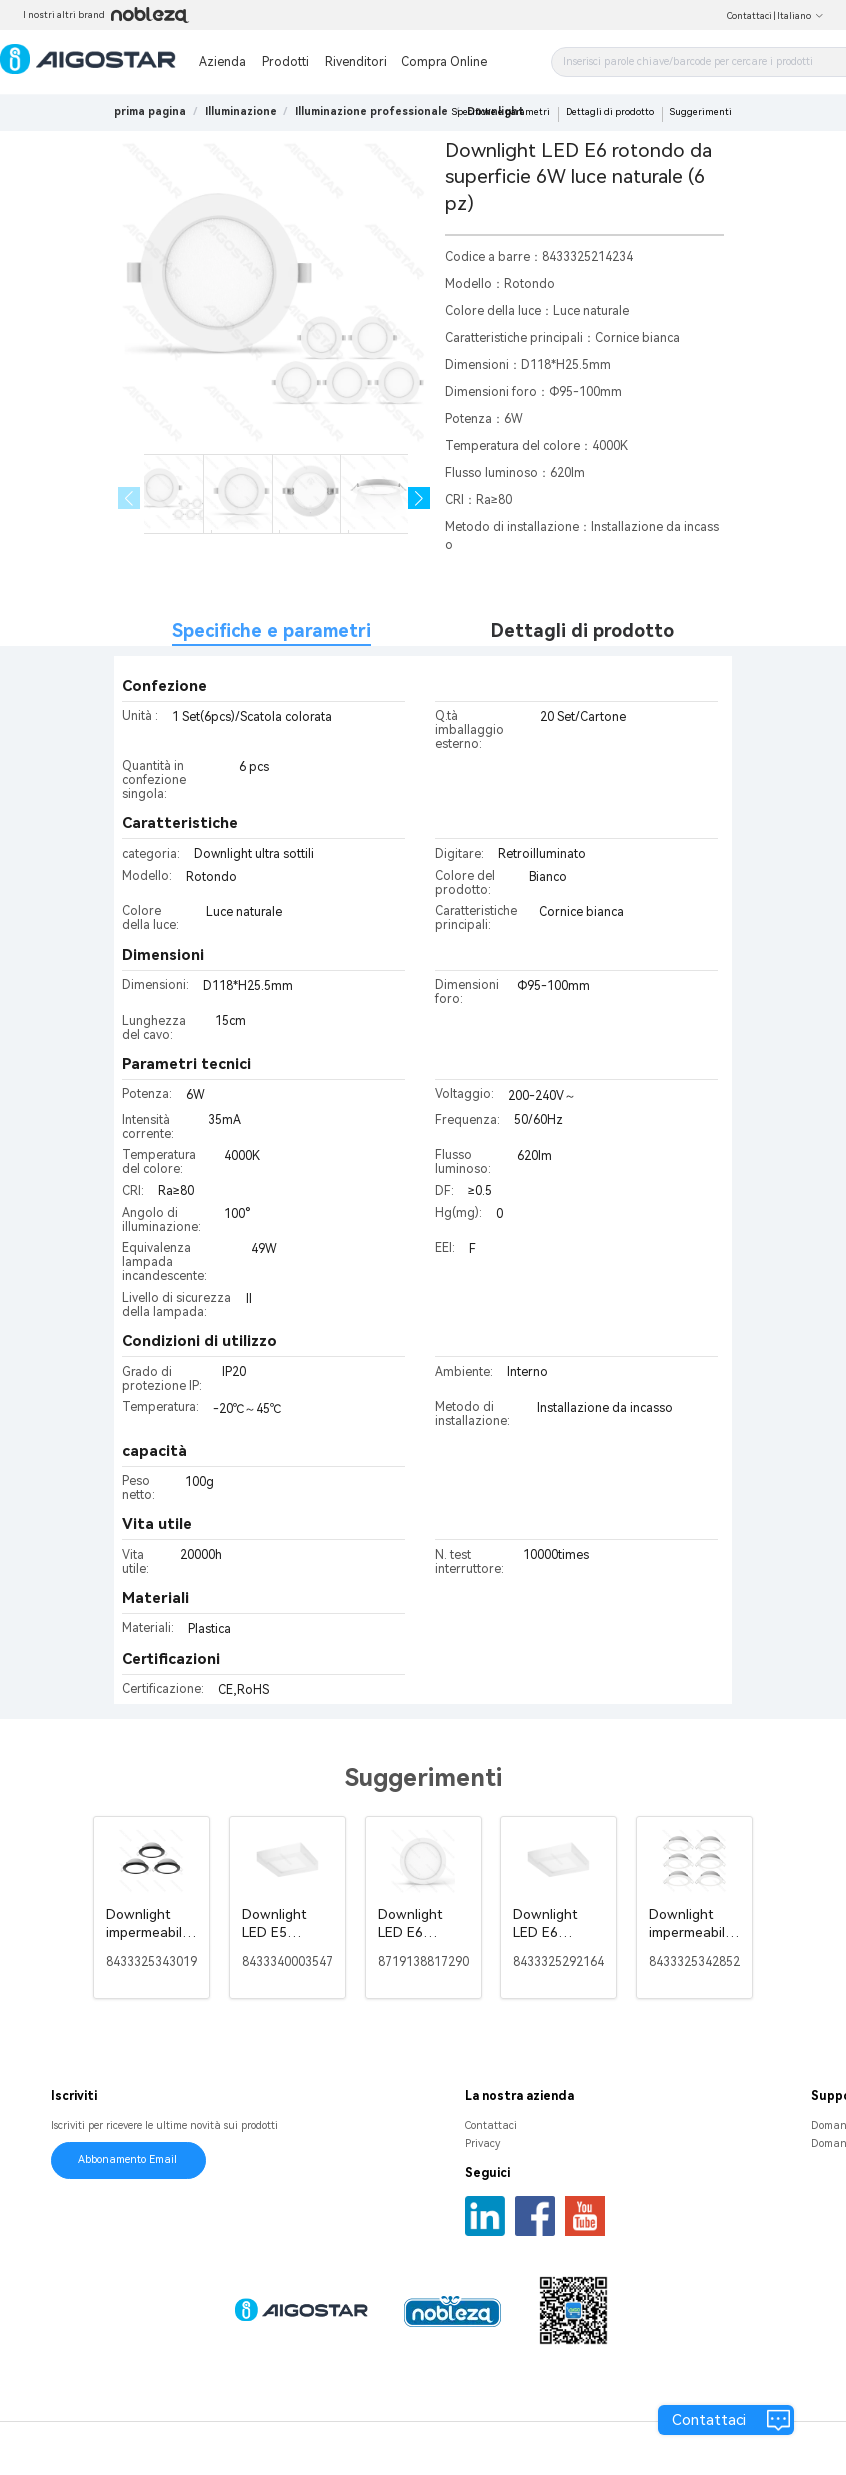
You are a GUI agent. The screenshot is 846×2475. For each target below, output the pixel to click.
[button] (419, 498)
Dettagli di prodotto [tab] (582, 630)
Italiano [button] (800, 16)
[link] (241, 111)
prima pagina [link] (150, 111)
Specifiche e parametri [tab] (271, 630)
